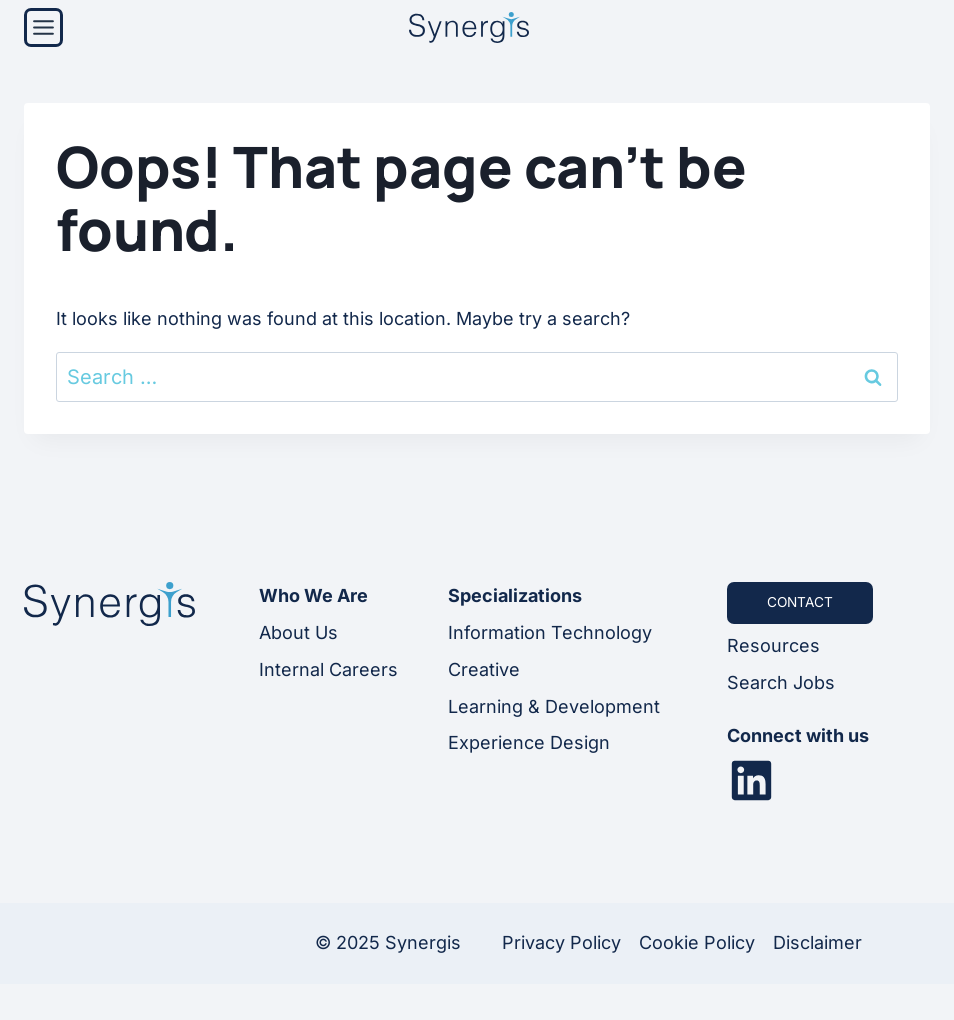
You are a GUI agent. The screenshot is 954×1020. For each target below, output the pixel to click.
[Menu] (43, 27)
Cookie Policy (697, 943)
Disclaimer (817, 943)
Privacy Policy (561, 943)
